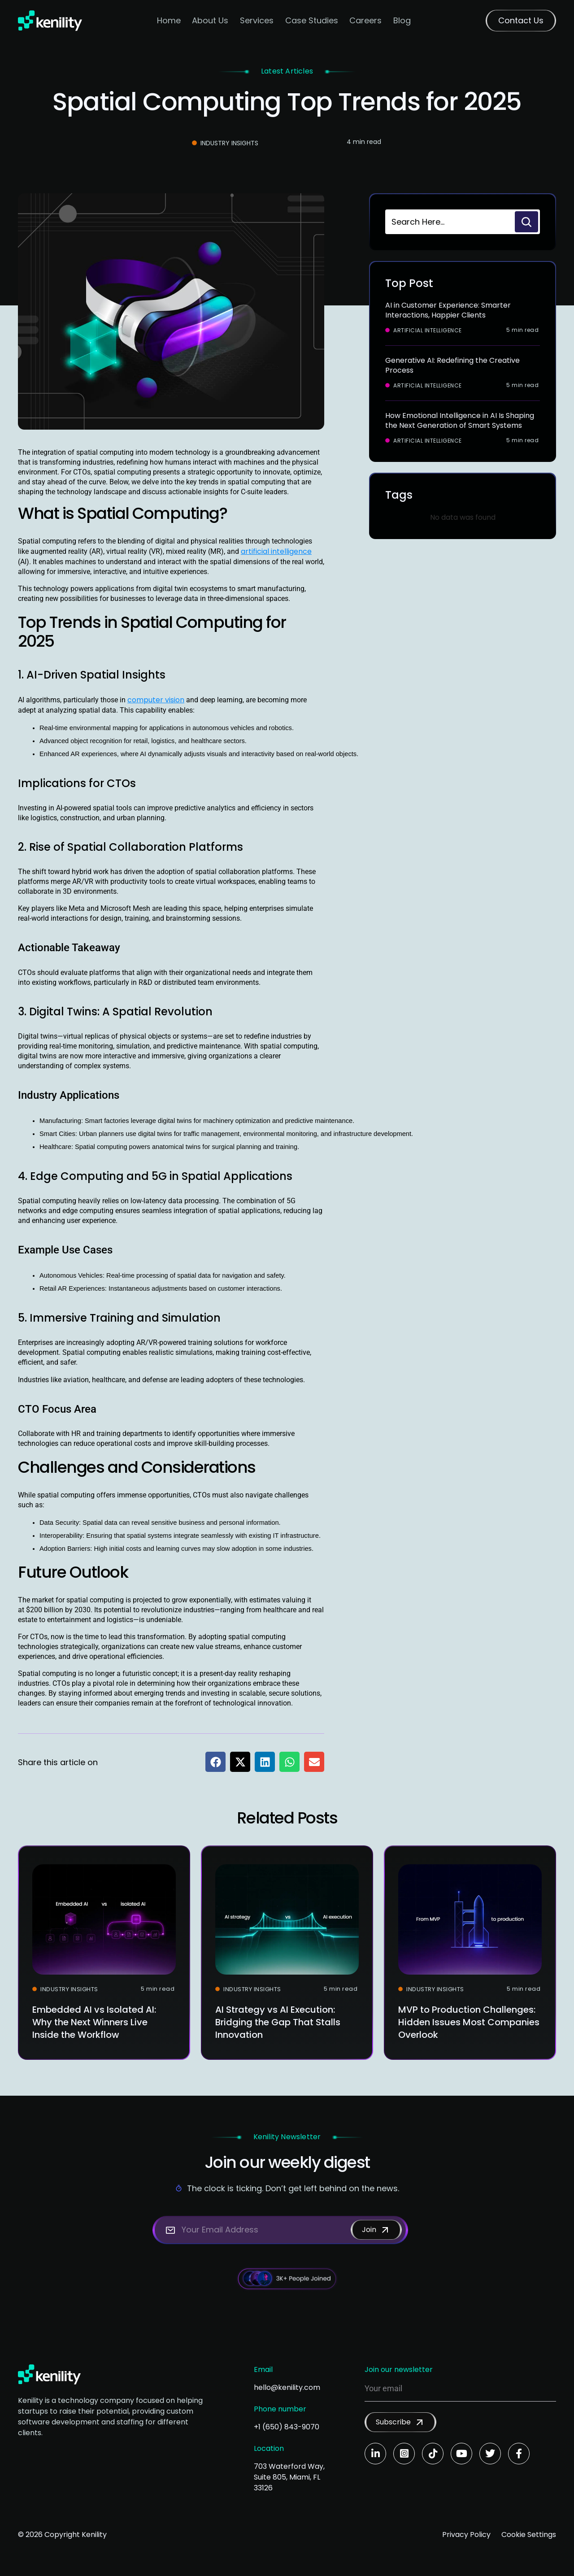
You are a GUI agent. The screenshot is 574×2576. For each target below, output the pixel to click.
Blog (402, 20)
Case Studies (311, 20)
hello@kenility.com (287, 2387)
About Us (210, 20)
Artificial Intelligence (427, 330)
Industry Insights (229, 143)
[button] (215, 1762)
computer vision (155, 700)
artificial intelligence (276, 551)
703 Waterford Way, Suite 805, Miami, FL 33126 (289, 2477)
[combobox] (449, 221)
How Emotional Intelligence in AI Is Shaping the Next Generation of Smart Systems (459, 420)
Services (257, 20)
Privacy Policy (466, 2534)
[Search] (526, 221)
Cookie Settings (528, 2534)
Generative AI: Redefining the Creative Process (452, 365)
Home (169, 20)
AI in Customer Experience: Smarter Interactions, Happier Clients (448, 310)
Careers (365, 20)
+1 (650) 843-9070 (286, 2427)
